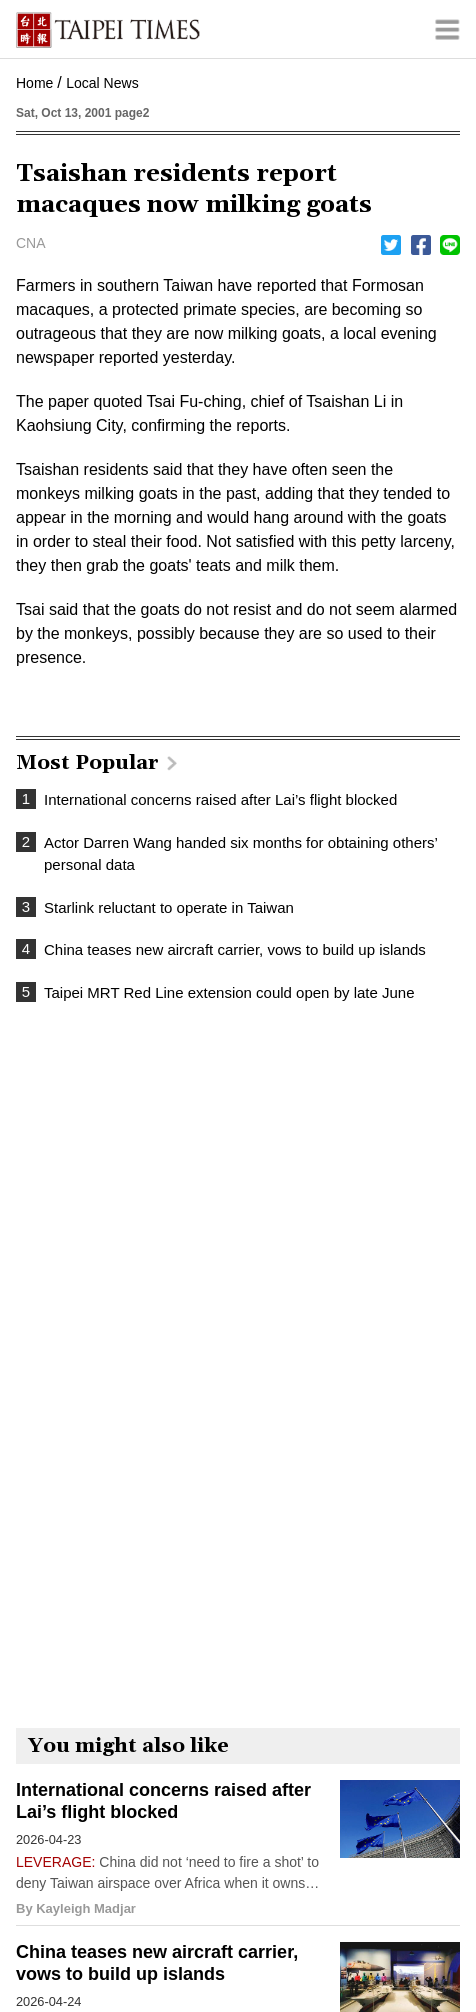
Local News (102, 83)
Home (34, 83)
